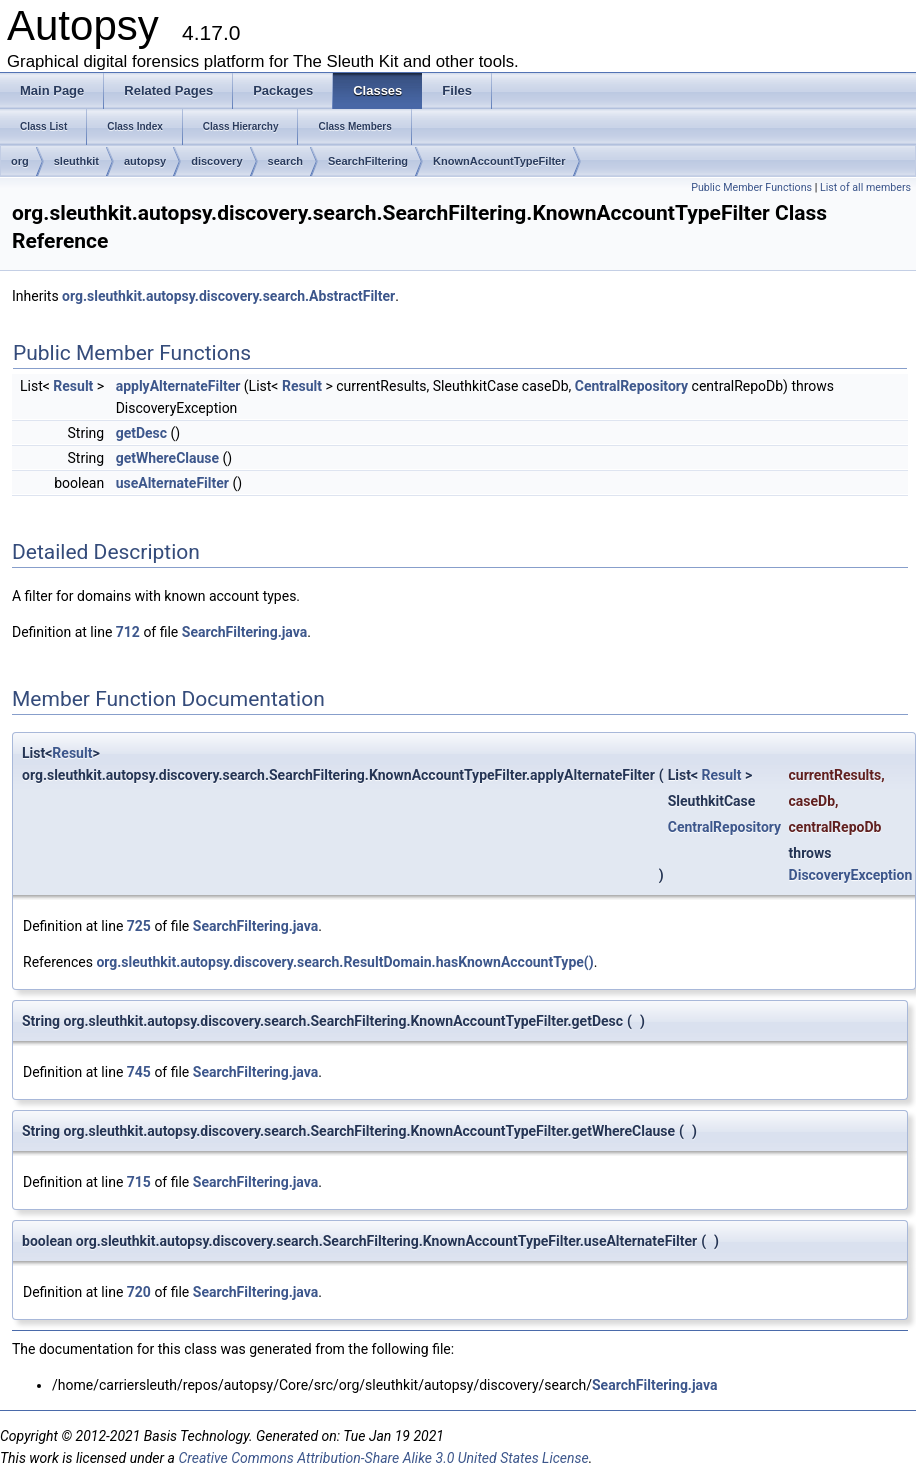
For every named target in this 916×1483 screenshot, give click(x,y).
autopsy (145, 161)
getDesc (141, 433)
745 (139, 1072)
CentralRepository (631, 386)
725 (139, 926)
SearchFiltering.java (244, 632)
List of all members (865, 187)
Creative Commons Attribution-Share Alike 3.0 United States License (383, 1458)
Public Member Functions (751, 187)
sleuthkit (76, 161)
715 (139, 1182)
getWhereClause (167, 458)
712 (128, 632)
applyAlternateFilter (178, 386)
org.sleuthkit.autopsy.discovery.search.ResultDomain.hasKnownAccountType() (344, 962)
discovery (216, 161)
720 (139, 1292)
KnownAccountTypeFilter (499, 161)
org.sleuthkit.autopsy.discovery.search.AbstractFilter (228, 296)
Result (73, 386)
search (285, 161)
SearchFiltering (368, 161)
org (20, 161)
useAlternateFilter (172, 483)
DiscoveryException (851, 875)
